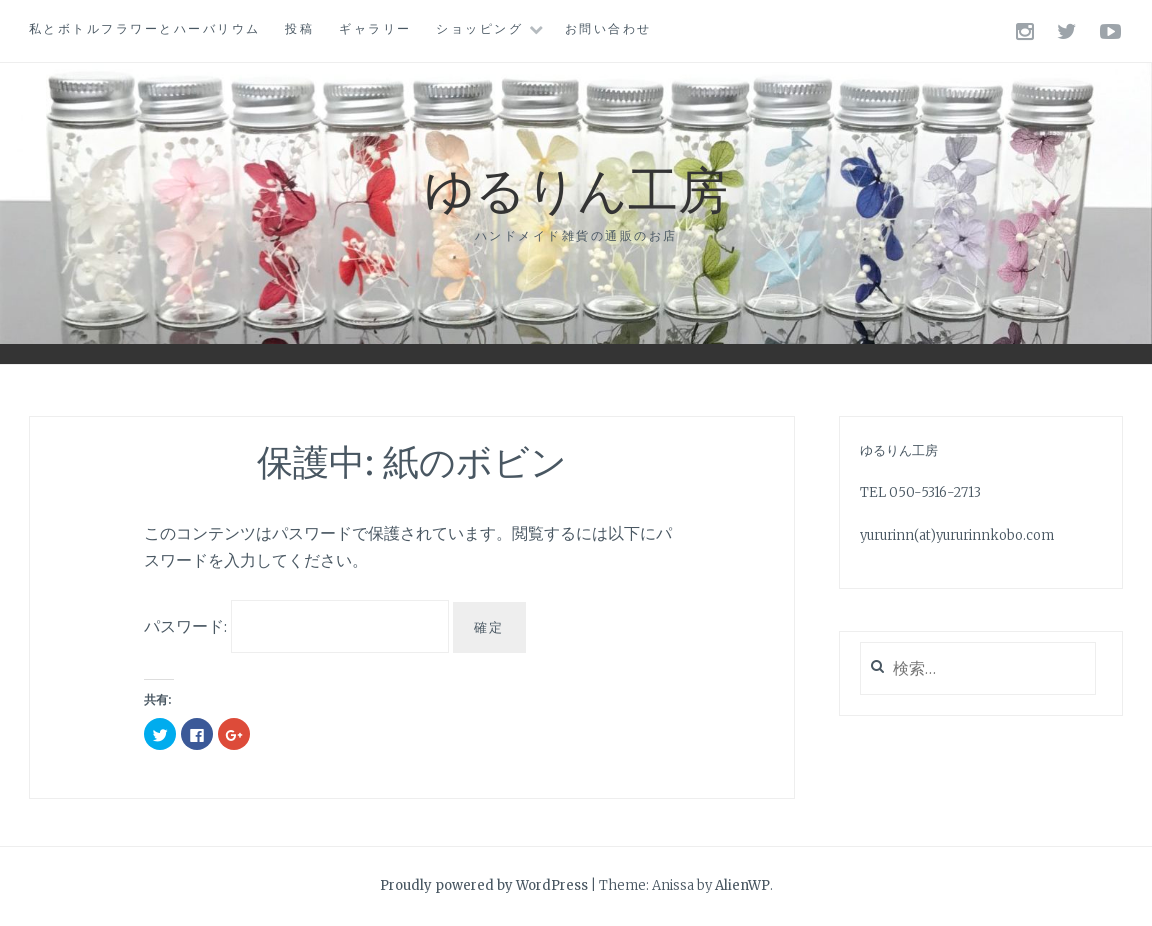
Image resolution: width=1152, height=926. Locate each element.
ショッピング (479, 28)
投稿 (299, 28)
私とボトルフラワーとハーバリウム (145, 28)
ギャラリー (375, 28)
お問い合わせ (608, 28)
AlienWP (742, 885)
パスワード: (296, 626)
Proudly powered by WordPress (484, 885)
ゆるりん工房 (576, 187)
